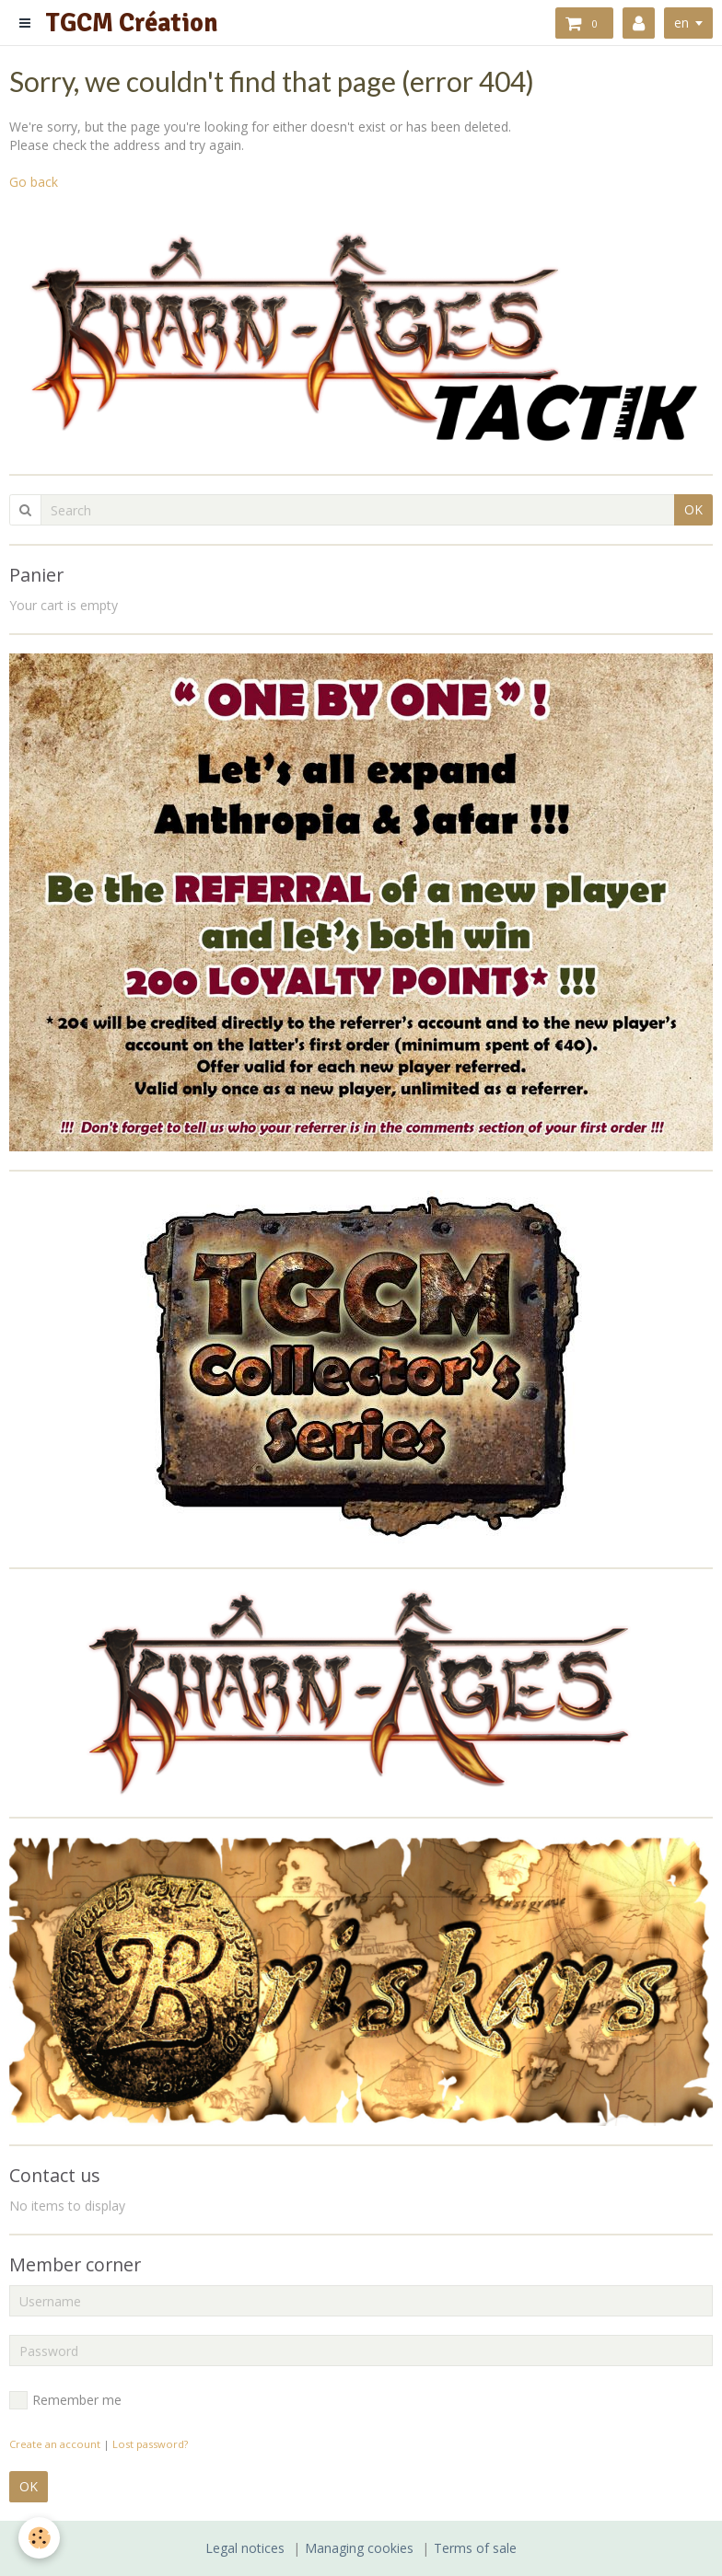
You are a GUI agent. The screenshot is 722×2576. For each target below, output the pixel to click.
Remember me (65, 2400)
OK (693, 509)
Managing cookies (359, 2548)
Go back (33, 182)
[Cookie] (39, 2538)
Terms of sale (475, 2548)
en (681, 22)
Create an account (54, 2444)
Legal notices (245, 2548)
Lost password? (150, 2444)
